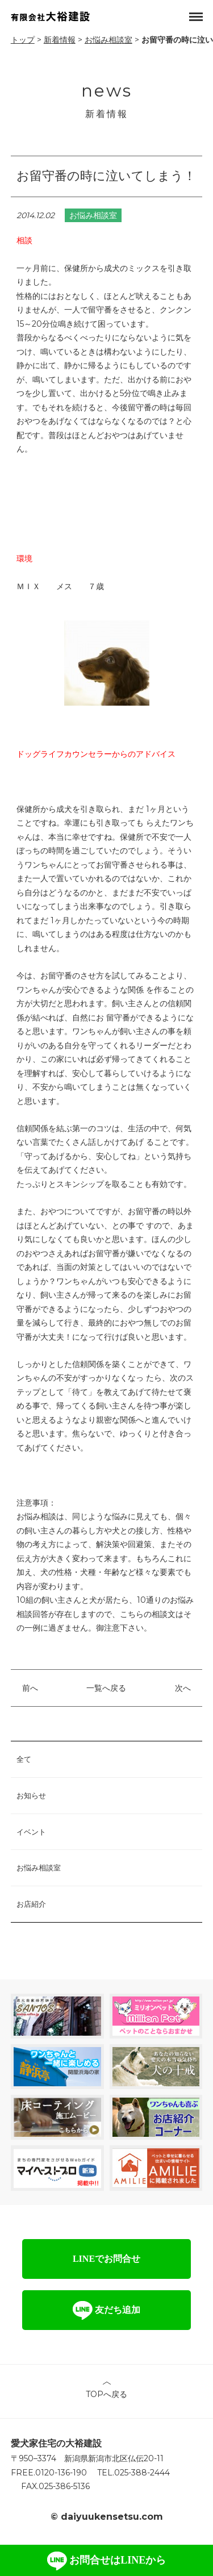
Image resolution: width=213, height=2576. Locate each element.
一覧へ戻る (106, 1688)
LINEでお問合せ (106, 2259)
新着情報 (60, 40)
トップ (23, 40)
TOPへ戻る (106, 2394)
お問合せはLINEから (106, 2561)
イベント (31, 1831)
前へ (30, 1688)
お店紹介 (31, 1903)
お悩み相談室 (108, 40)
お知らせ (31, 1795)
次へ (183, 1688)
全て (23, 1759)
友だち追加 (106, 2310)
